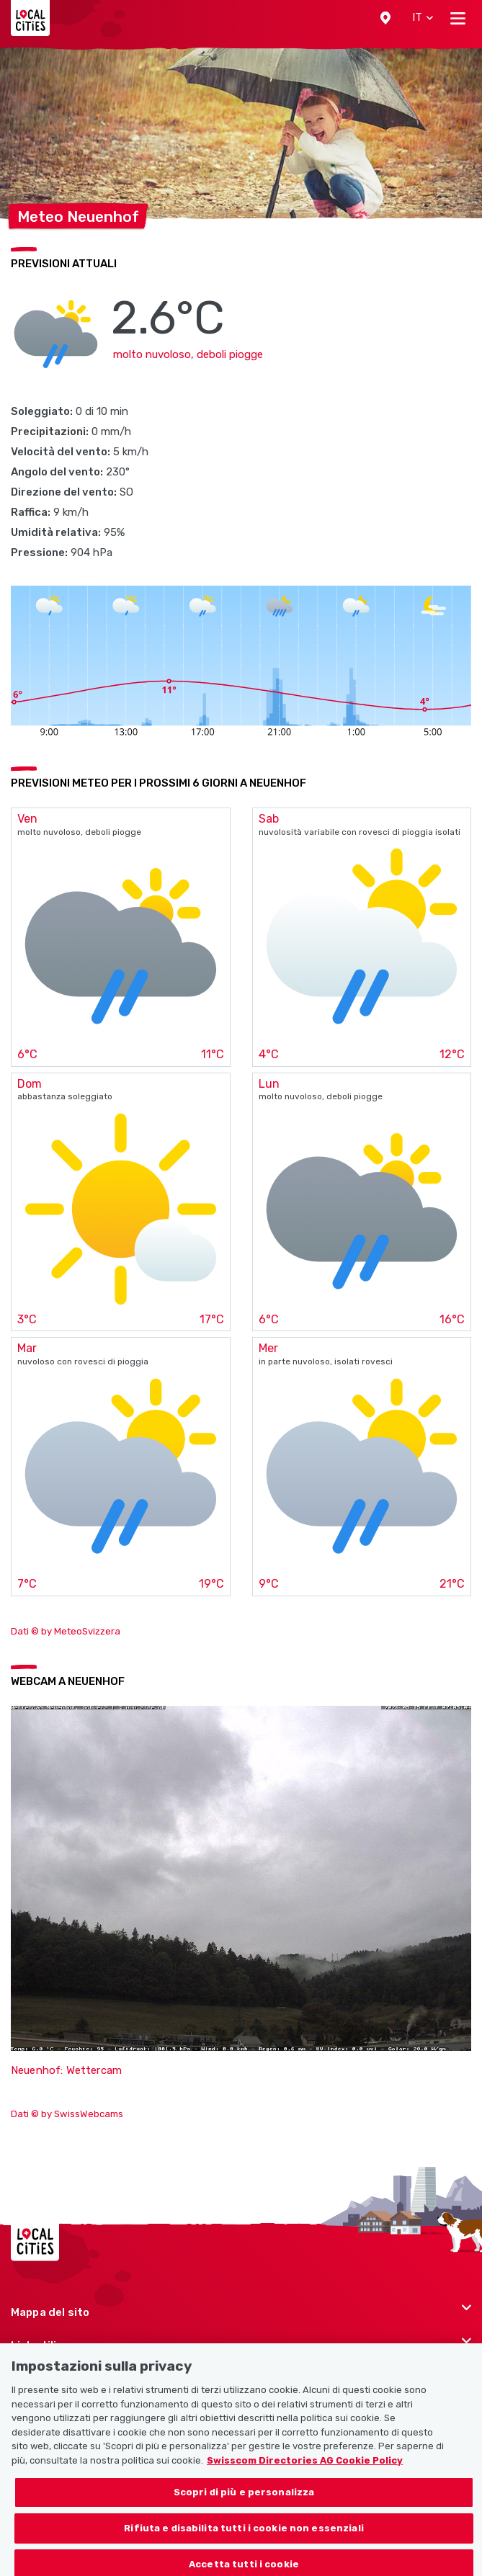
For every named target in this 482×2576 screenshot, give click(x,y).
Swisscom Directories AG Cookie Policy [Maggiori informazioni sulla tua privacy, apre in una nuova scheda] (305, 2467)
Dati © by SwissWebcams (67, 2113)
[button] (385, 18)
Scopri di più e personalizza (244, 2499)
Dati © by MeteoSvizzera (65, 1631)
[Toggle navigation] (458, 18)
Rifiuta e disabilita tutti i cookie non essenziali (244, 2535)
